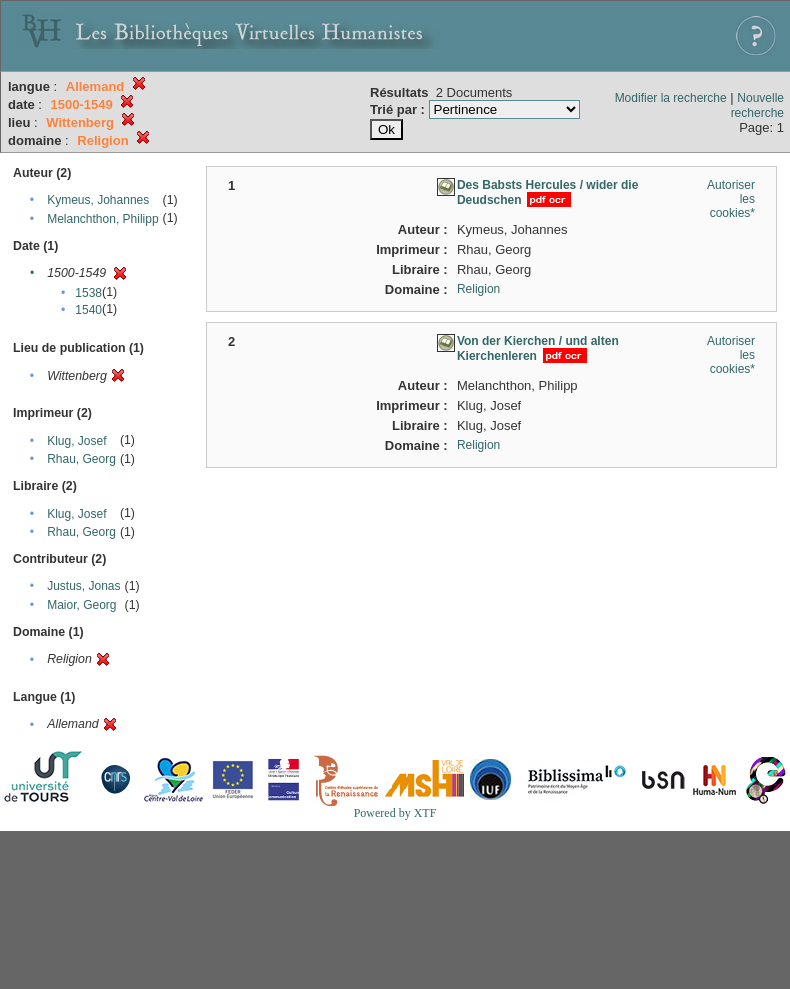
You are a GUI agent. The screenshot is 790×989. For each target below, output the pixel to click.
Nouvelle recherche (757, 105)
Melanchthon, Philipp (102, 219)
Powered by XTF (395, 813)
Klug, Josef (76, 441)
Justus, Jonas (83, 586)
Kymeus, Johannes (98, 200)
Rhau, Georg (81, 459)
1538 (88, 293)
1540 (88, 310)
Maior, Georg (81, 605)
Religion (478, 289)
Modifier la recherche (671, 98)
